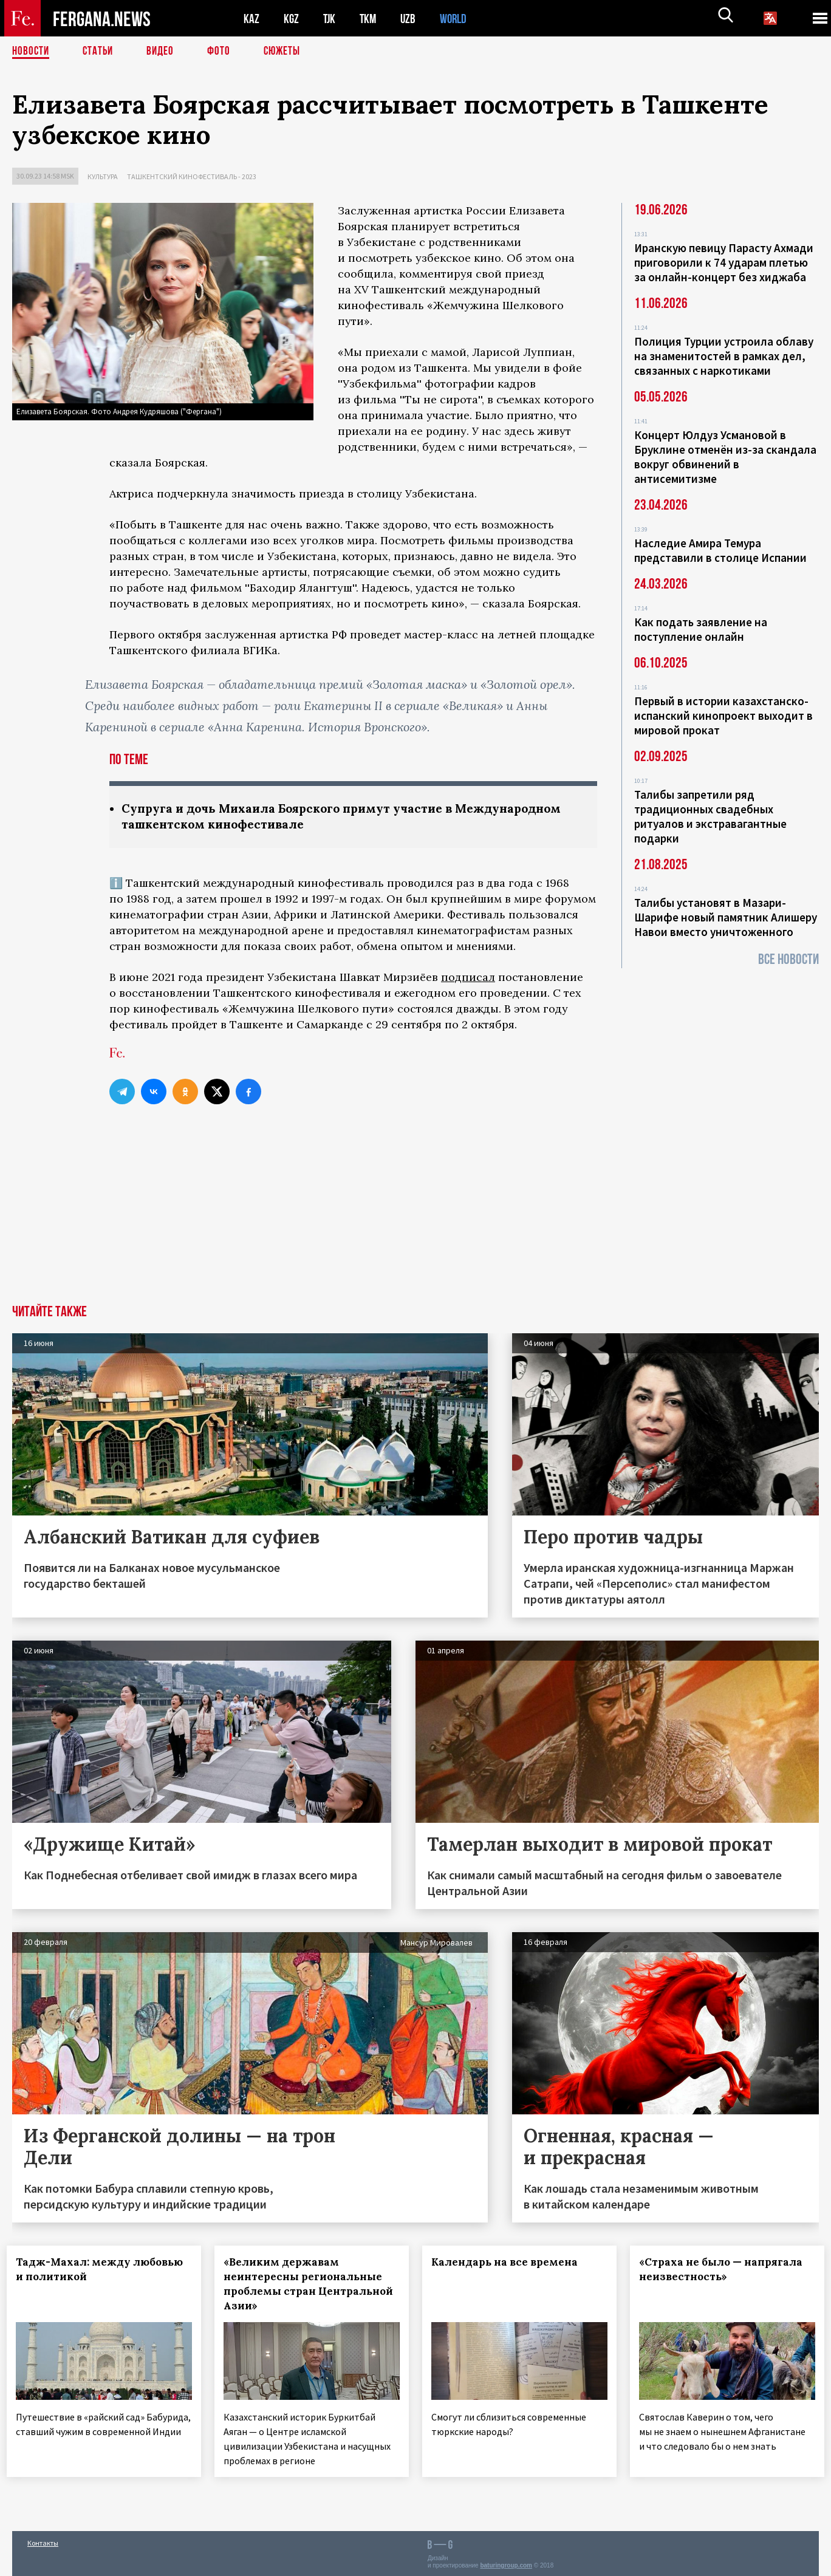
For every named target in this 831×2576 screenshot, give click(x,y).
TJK (330, 18)
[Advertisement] (415, 1215)
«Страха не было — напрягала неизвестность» (726, 2270)
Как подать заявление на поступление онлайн (700, 629)
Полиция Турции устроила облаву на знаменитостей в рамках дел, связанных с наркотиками (723, 356)
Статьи (100, 52)
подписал (468, 978)
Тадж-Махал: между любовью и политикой (83, 2270)
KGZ (291, 18)
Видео (164, 52)
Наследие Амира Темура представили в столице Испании (720, 550)
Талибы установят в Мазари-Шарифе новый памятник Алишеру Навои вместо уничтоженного (725, 917)
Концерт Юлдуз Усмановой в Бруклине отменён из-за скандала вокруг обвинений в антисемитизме (725, 457)
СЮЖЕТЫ (288, 52)
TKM (370, 18)
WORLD (457, 18)
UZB (411, 18)
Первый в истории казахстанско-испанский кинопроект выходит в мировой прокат (723, 715)
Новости (31, 52)
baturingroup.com (506, 2563)
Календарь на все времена (510, 2263)
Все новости (788, 959)
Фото (224, 52)
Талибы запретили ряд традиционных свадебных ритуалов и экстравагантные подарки (710, 816)
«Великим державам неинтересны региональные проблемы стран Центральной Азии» (308, 2285)
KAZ (251, 18)
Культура (102, 176)
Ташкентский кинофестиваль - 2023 (191, 176)
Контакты (42, 2540)
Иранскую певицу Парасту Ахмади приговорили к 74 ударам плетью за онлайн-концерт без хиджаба (723, 262)
